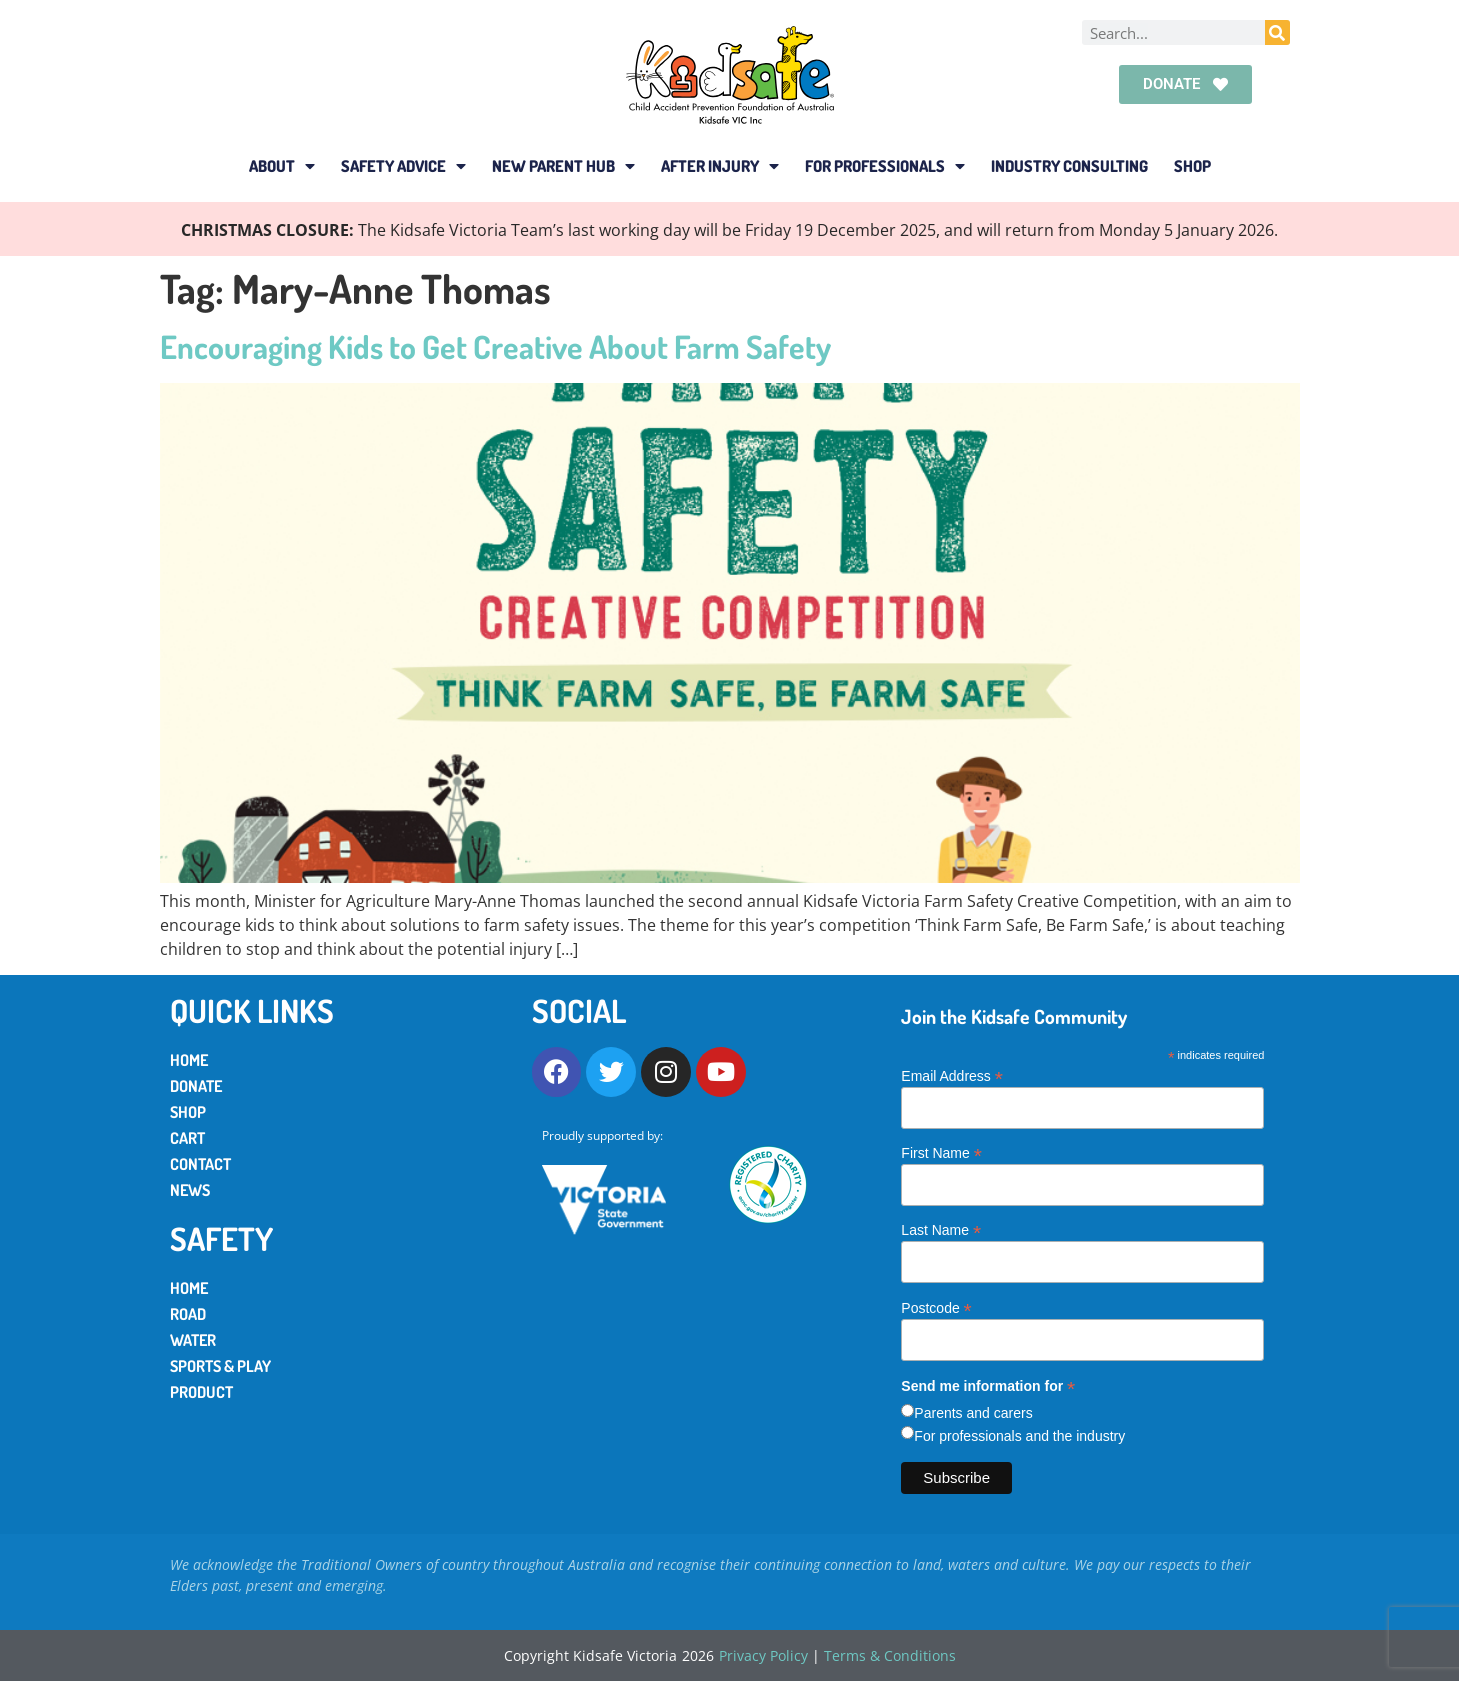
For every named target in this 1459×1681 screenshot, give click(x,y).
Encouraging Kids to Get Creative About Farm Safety (495, 346)
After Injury (720, 166)
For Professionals (885, 166)
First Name (941, 1152)
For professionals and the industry (1019, 1436)
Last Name (941, 1229)
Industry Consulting (1069, 166)
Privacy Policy (763, 1655)
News (190, 1190)
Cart (187, 1138)
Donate (196, 1086)
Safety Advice (403, 166)
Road (188, 1314)
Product (201, 1392)
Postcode (936, 1307)
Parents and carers (973, 1413)
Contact (200, 1164)
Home (189, 1060)
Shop (1192, 166)
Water (193, 1340)
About (282, 166)
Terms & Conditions (890, 1655)
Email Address (952, 1075)
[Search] (1277, 32)
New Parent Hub (563, 166)
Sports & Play (220, 1366)
